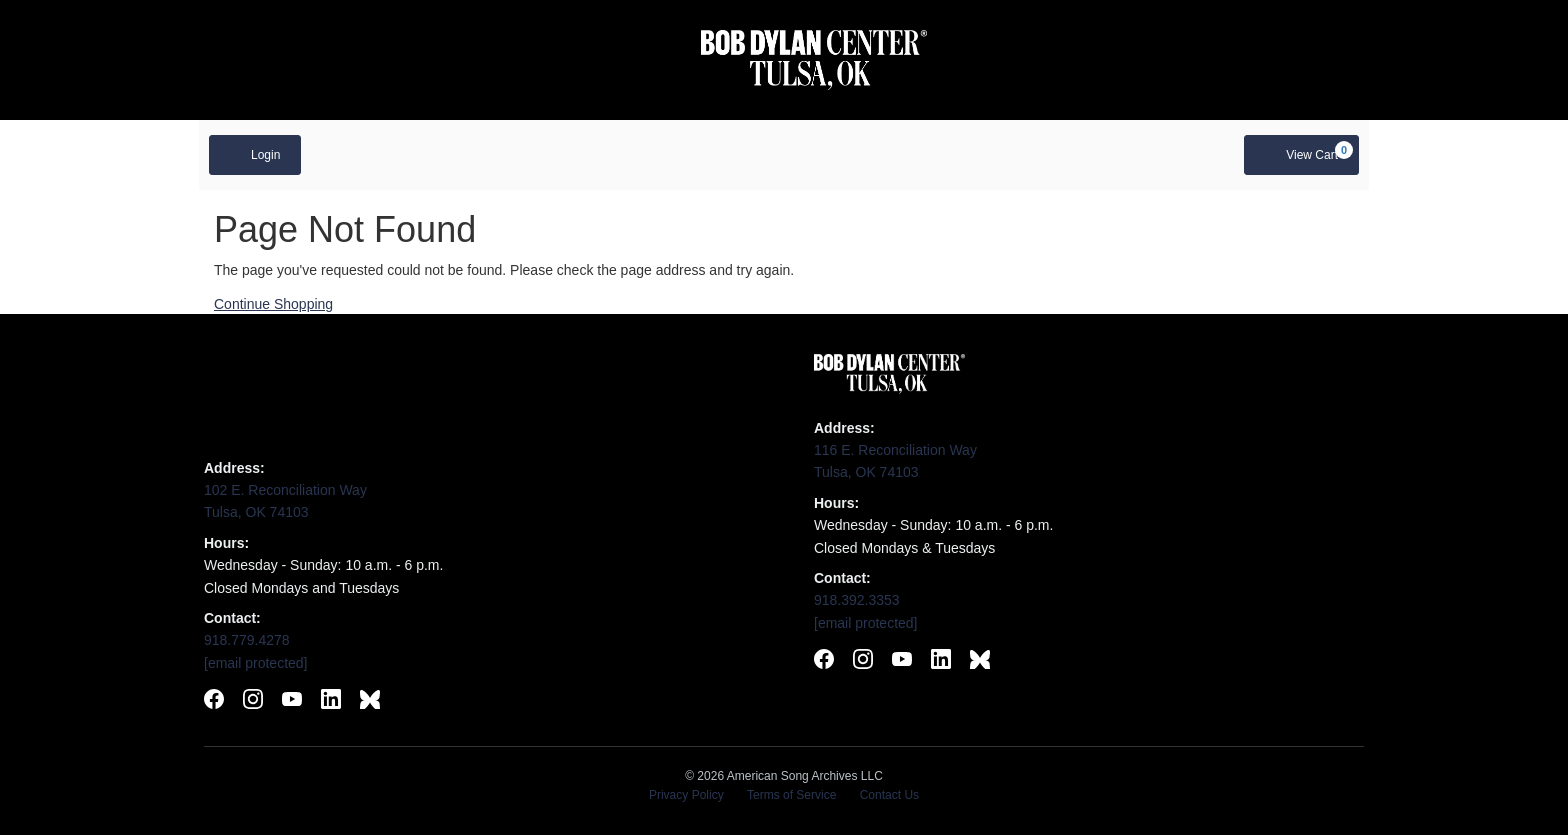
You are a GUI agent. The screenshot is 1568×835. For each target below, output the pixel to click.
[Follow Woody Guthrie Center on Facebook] (214, 702)
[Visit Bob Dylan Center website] (814, 60)
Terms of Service (791, 795)
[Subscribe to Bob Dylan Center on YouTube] (902, 662)
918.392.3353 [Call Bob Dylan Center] (857, 600)
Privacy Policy (686, 795)
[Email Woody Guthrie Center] (256, 663)
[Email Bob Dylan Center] (866, 623)
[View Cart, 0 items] (1301, 155)
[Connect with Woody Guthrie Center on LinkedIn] (331, 702)
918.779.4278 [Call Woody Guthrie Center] (247, 640)
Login (255, 154)
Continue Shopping (273, 304)
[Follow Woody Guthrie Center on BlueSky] (370, 702)
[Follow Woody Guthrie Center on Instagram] (253, 702)
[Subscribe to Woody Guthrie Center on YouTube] (292, 702)
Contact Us (889, 795)
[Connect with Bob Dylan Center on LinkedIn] (941, 662)
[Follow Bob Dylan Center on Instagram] (863, 662)
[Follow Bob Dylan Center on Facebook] (824, 662)
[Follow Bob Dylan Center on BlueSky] (980, 662)
